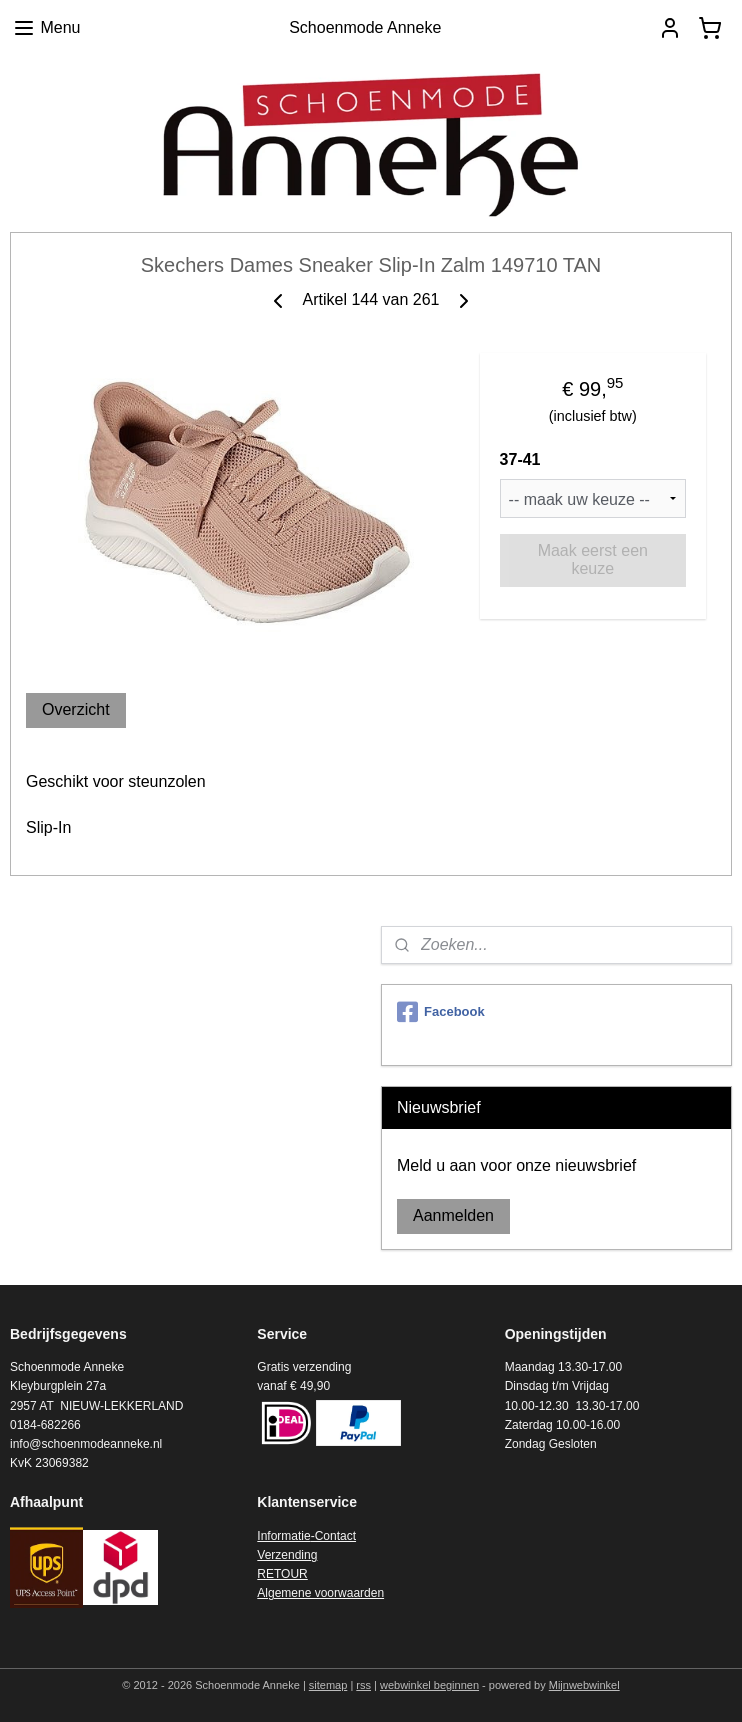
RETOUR (282, 1574)
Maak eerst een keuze (593, 559)
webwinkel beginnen (429, 1685)
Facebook (441, 1012)
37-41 (520, 459)
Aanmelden (453, 1215)
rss (363, 1685)
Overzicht (76, 709)
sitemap (328, 1685)
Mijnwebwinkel (584, 1685)
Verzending (287, 1555)
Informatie (283, 1536)
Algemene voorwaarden (320, 1593)
